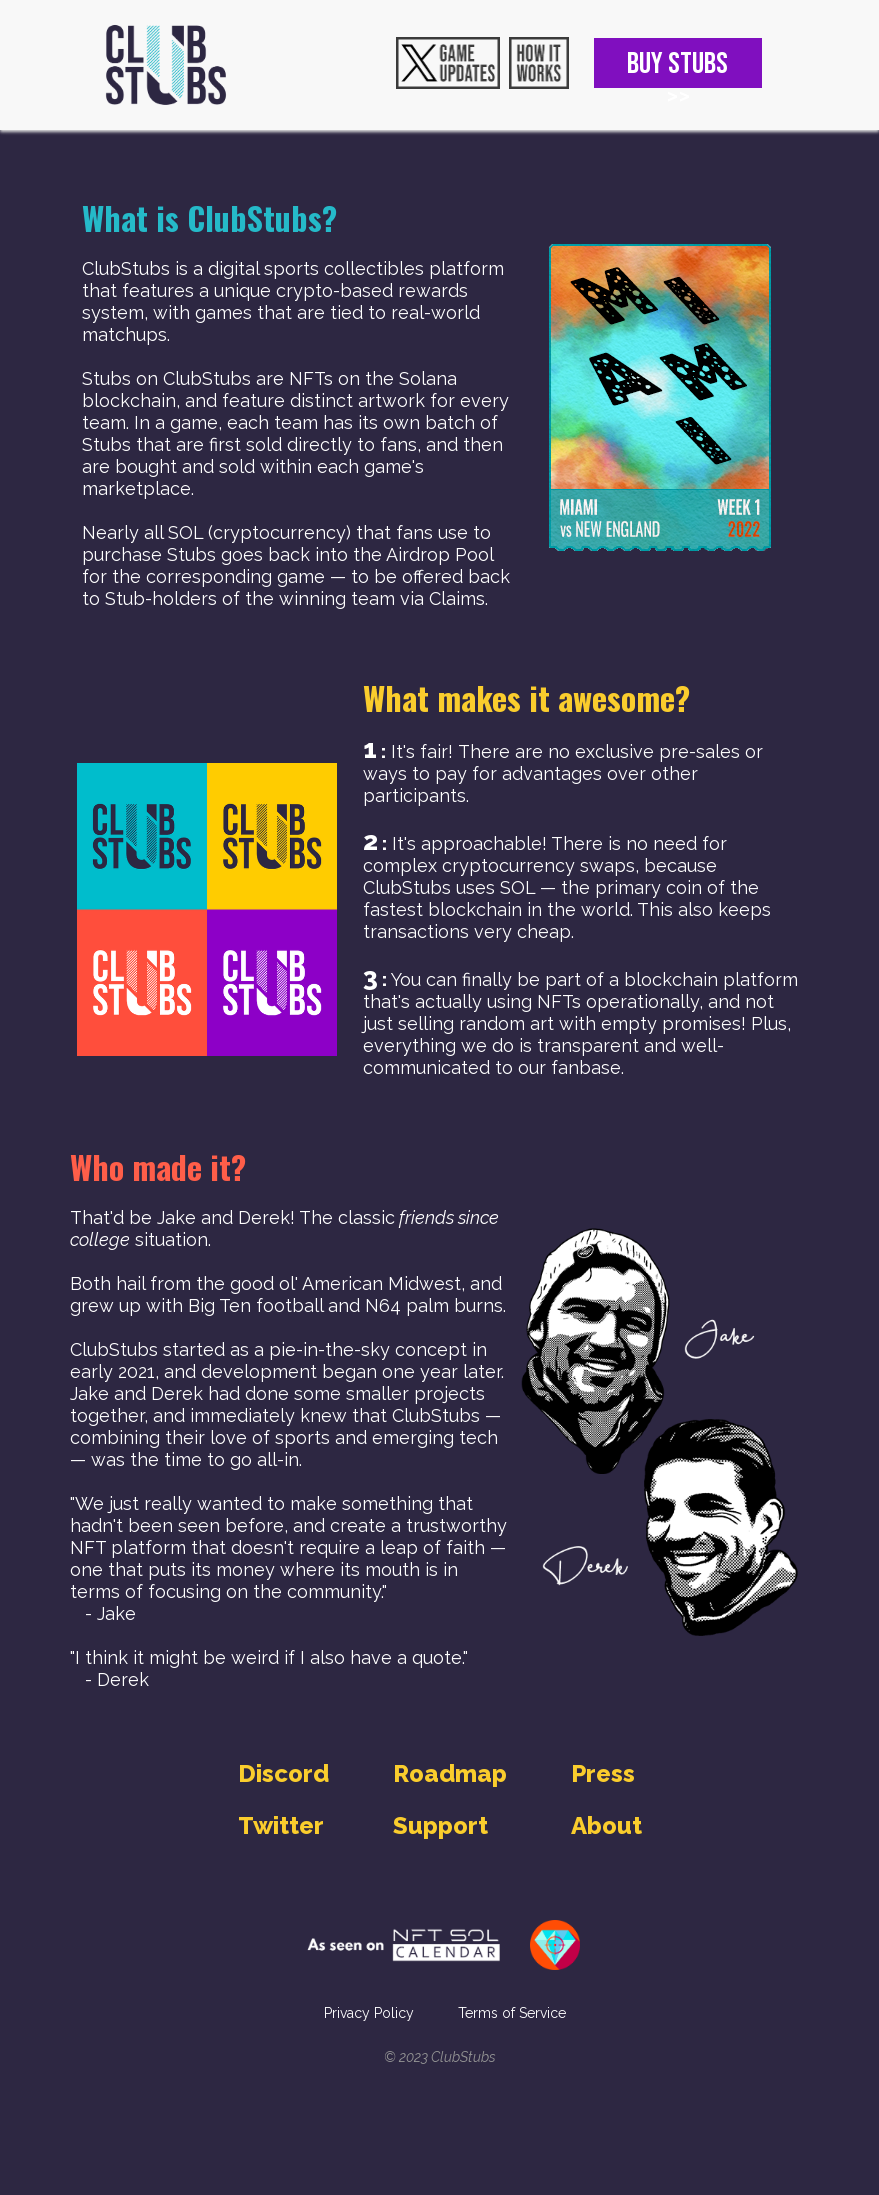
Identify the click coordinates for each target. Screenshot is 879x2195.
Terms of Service (512, 2013)
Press (603, 1773)
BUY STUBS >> (677, 67)
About (606, 1825)
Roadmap (450, 1773)
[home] (166, 65)
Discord (283, 1773)
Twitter (281, 1825)
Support (440, 1825)
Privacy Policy (369, 2013)
